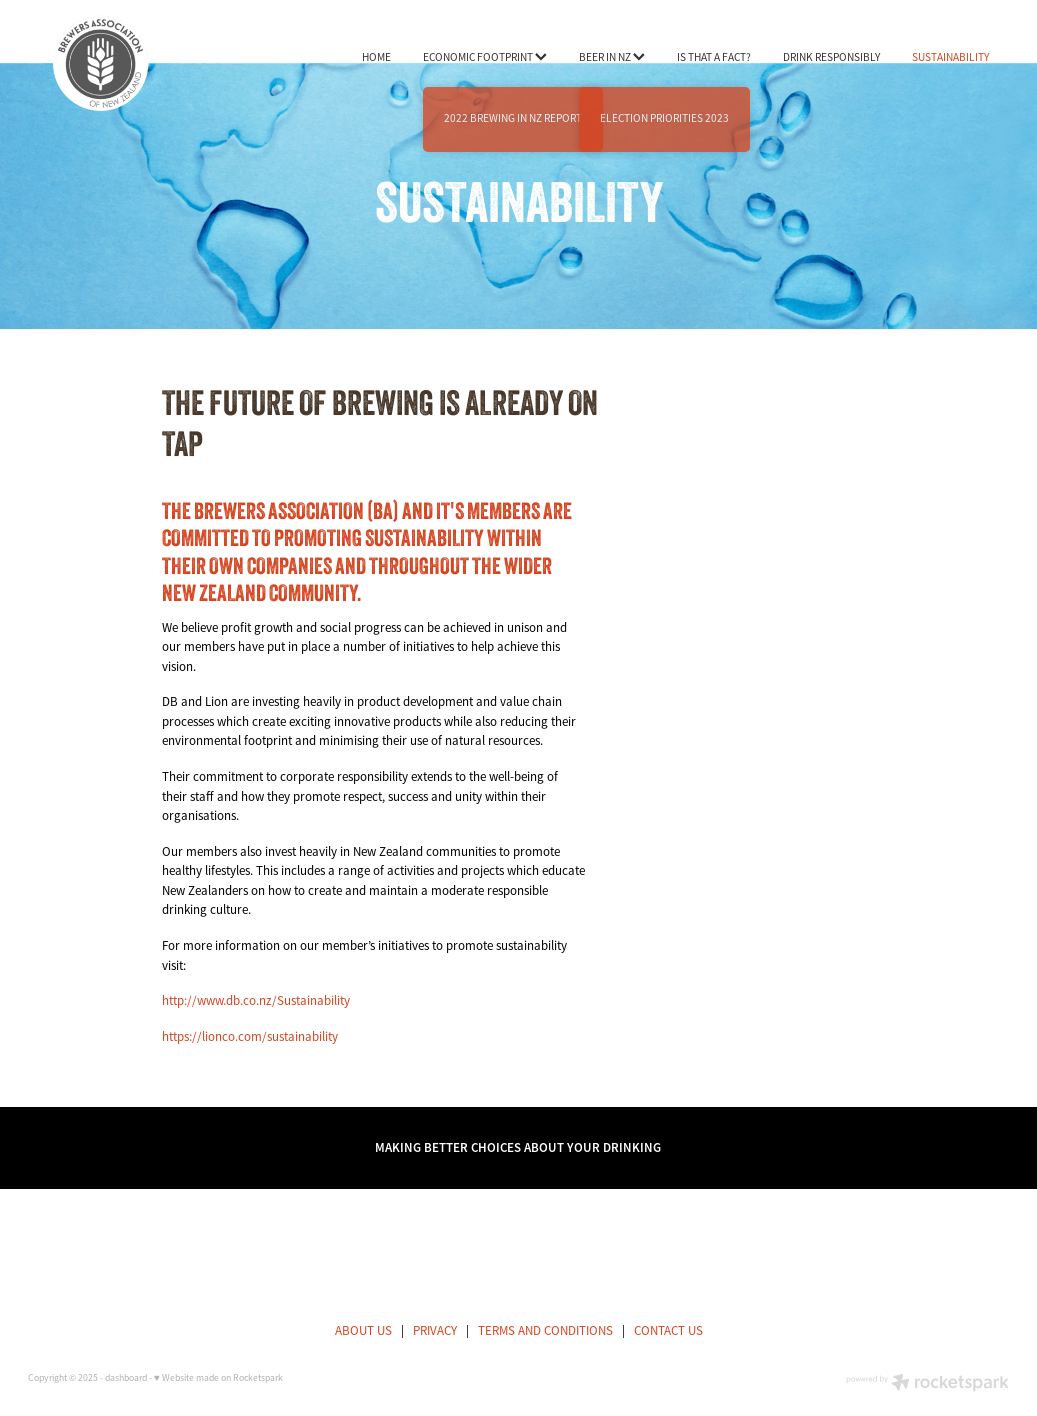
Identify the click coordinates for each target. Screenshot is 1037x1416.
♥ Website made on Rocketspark (218, 1378)
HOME (376, 57)
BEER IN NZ (612, 57)
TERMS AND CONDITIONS (545, 1330)
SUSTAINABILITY (950, 57)
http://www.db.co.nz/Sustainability (256, 1000)
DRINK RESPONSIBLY (831, 57)
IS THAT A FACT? (714, 57)
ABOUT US (363, 1330)
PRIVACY (435, 1330)
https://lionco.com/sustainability (250, 1036)
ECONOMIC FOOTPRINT (485, 57)
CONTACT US (668, 1330)
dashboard (126, 1378)
